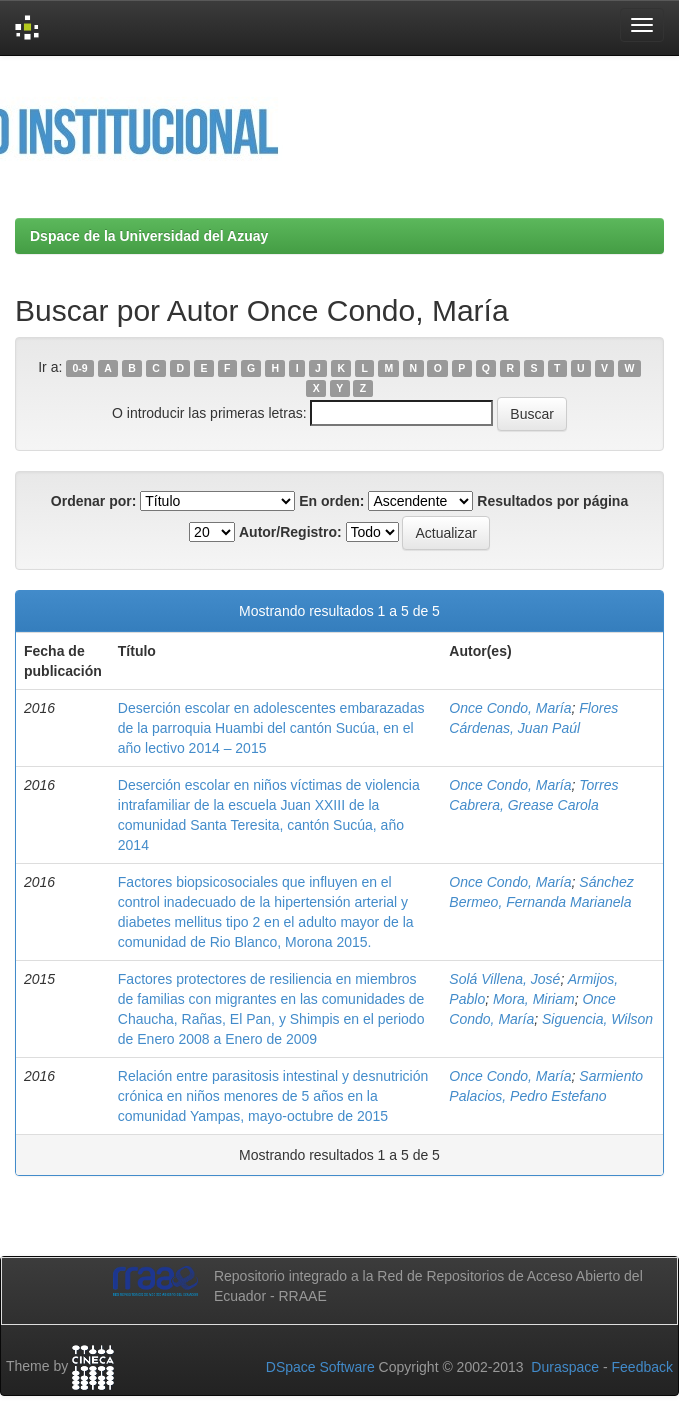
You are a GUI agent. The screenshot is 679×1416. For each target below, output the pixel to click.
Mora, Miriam (534, 999)
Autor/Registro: (290, 532)
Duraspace (565, 1367)
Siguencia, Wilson (597, 1019)
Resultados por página (552, 501)
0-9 (80, 368)
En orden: (331, 501)
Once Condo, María (510, 708)
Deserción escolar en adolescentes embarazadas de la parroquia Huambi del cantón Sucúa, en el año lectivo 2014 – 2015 (271, 728)
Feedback (642, 1367)
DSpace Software (320, 1367)
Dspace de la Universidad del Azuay (149, 236)
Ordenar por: (94, 501)
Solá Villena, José (504, 979)
